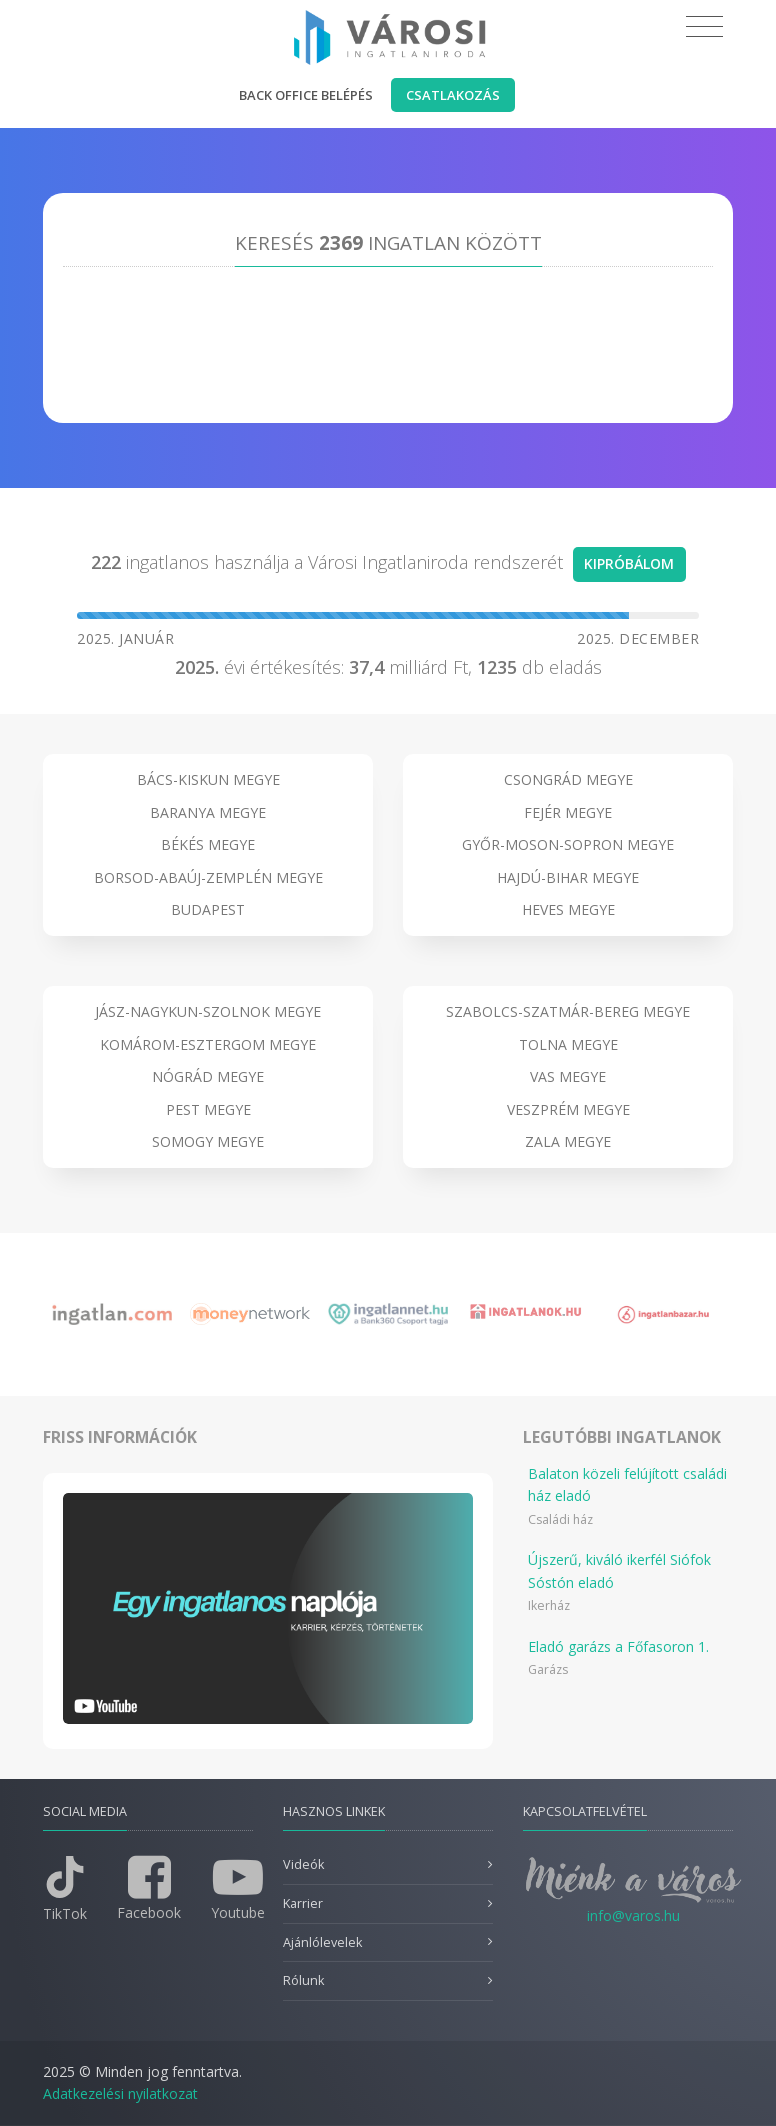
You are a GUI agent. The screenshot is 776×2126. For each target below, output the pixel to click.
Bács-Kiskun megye (208, 779)
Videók (303, 1864)
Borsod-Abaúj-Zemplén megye (208, 877)
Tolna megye (568, 1044)
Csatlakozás (453, 95)
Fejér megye (568, 812)
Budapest (208, 909)
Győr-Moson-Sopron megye (568, 844)
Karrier (303, 1903)
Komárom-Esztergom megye (208, 1044)
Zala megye (568, 1141)
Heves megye (568, 909)
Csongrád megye (568, 779)
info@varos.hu (633, 1915)
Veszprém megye (568, 1109)
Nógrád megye (208, 1076)
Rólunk (303, 1980)
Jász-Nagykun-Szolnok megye (208, 1011)
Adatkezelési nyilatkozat (120, 2093)
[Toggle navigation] (704, 27)
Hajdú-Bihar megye (568, 877)
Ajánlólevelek (322, 1942)
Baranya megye (208, 812)
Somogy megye (208, 1141)
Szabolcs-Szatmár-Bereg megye (568, 1011)
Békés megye (208, 844)
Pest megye (208, 1109)
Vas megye (568, 1076)
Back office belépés (306, 95)
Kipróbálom (629, 563)
